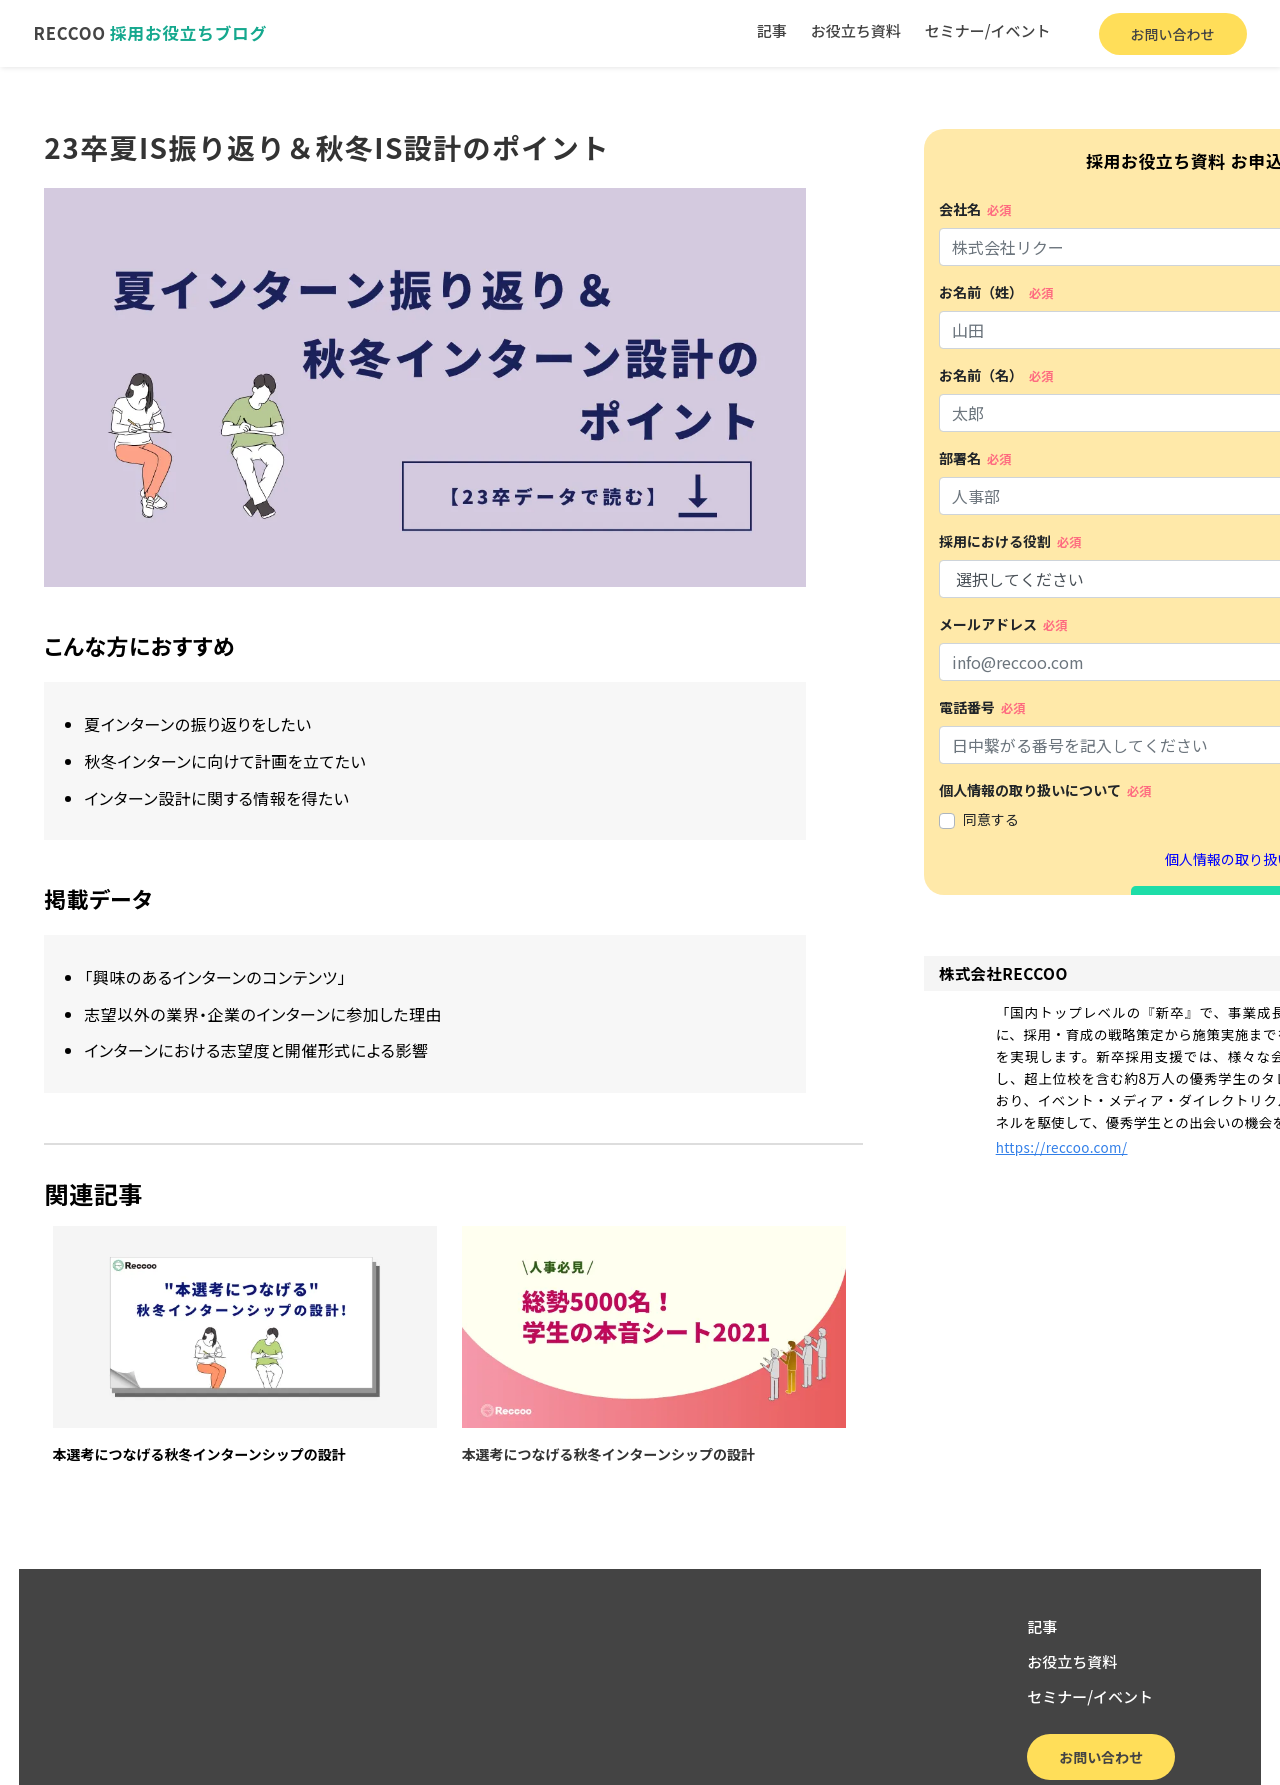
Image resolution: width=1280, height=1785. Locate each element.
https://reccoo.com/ (868, 1214)
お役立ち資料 (849, 32)
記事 (765, 32)
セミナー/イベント (981, 32)
